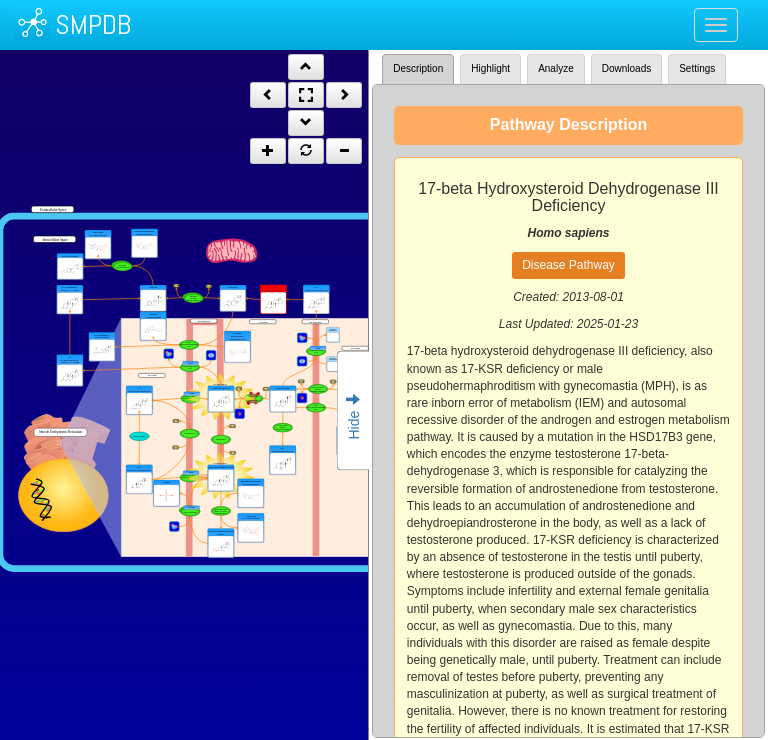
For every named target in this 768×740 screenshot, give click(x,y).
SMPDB (93, 24)
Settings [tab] (697, 68)
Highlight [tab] (490, 68)
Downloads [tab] (626, 68)
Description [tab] (418, 68)
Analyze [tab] (556, 68)
